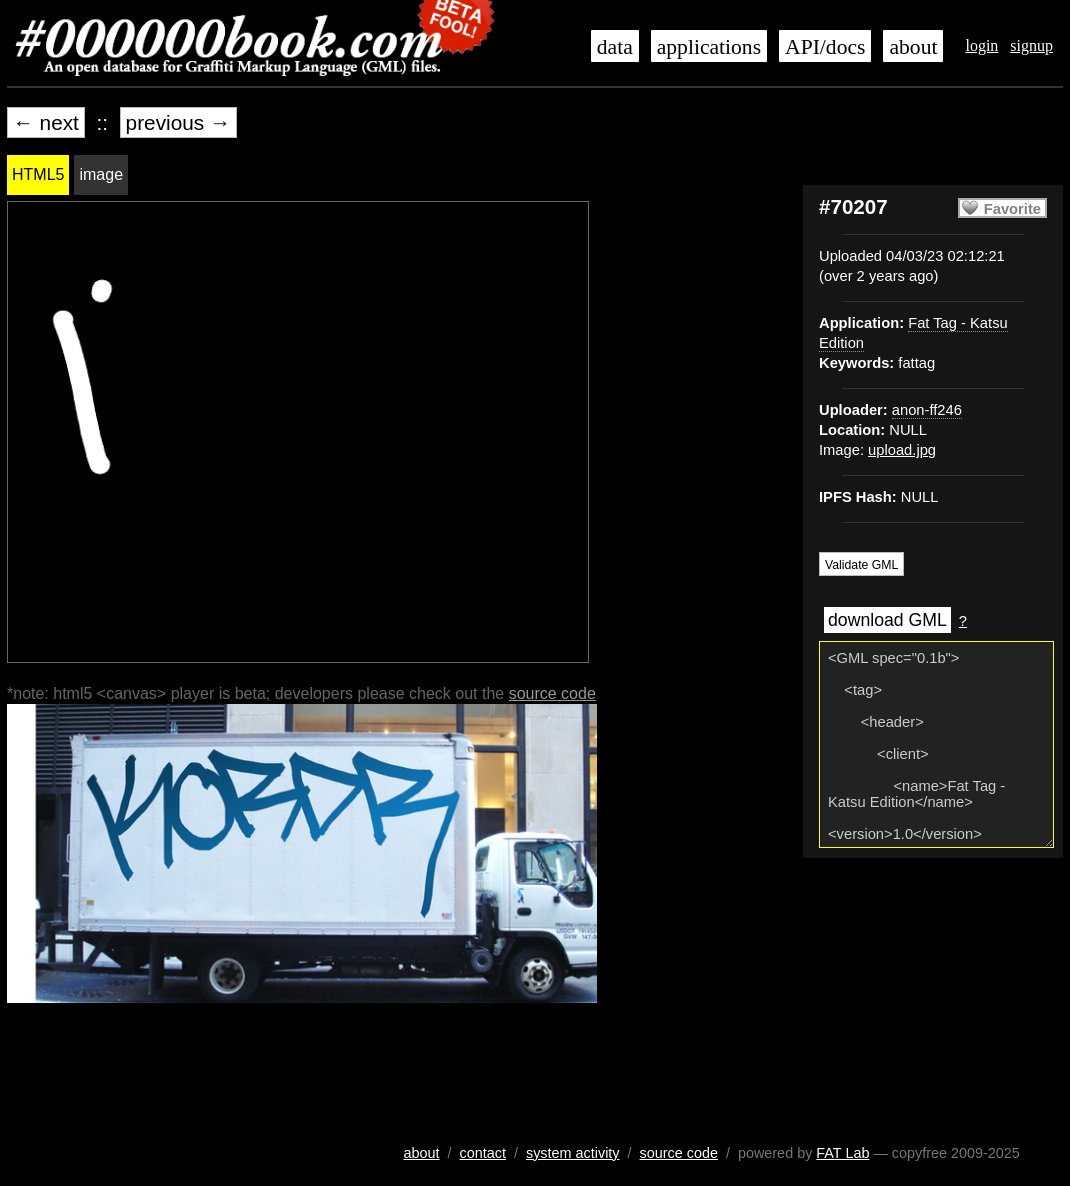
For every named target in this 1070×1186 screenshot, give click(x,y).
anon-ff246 (927, 410)
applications (709, 47)
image (101, 174)
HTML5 (38, 174)
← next (46, 122)
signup (1031, 45)
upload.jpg (902, 450)
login (981, 45)
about (913, 47)
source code (552, 693)
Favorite (1012, 209)
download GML (887, 620)
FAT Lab (842, 1153)
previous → (178, 122)
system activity (573, 1153)
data (615, 47)
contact (483, 1153)
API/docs (825, 47)
